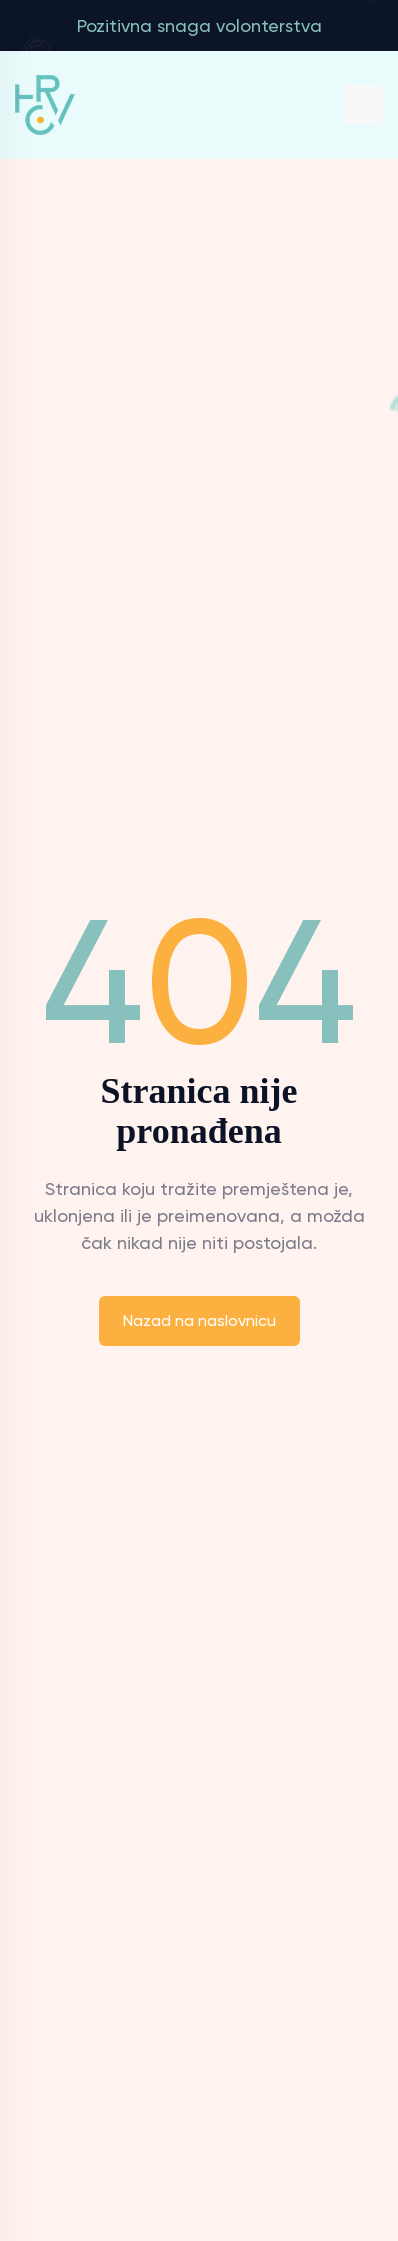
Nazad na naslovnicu (199, 1320)
